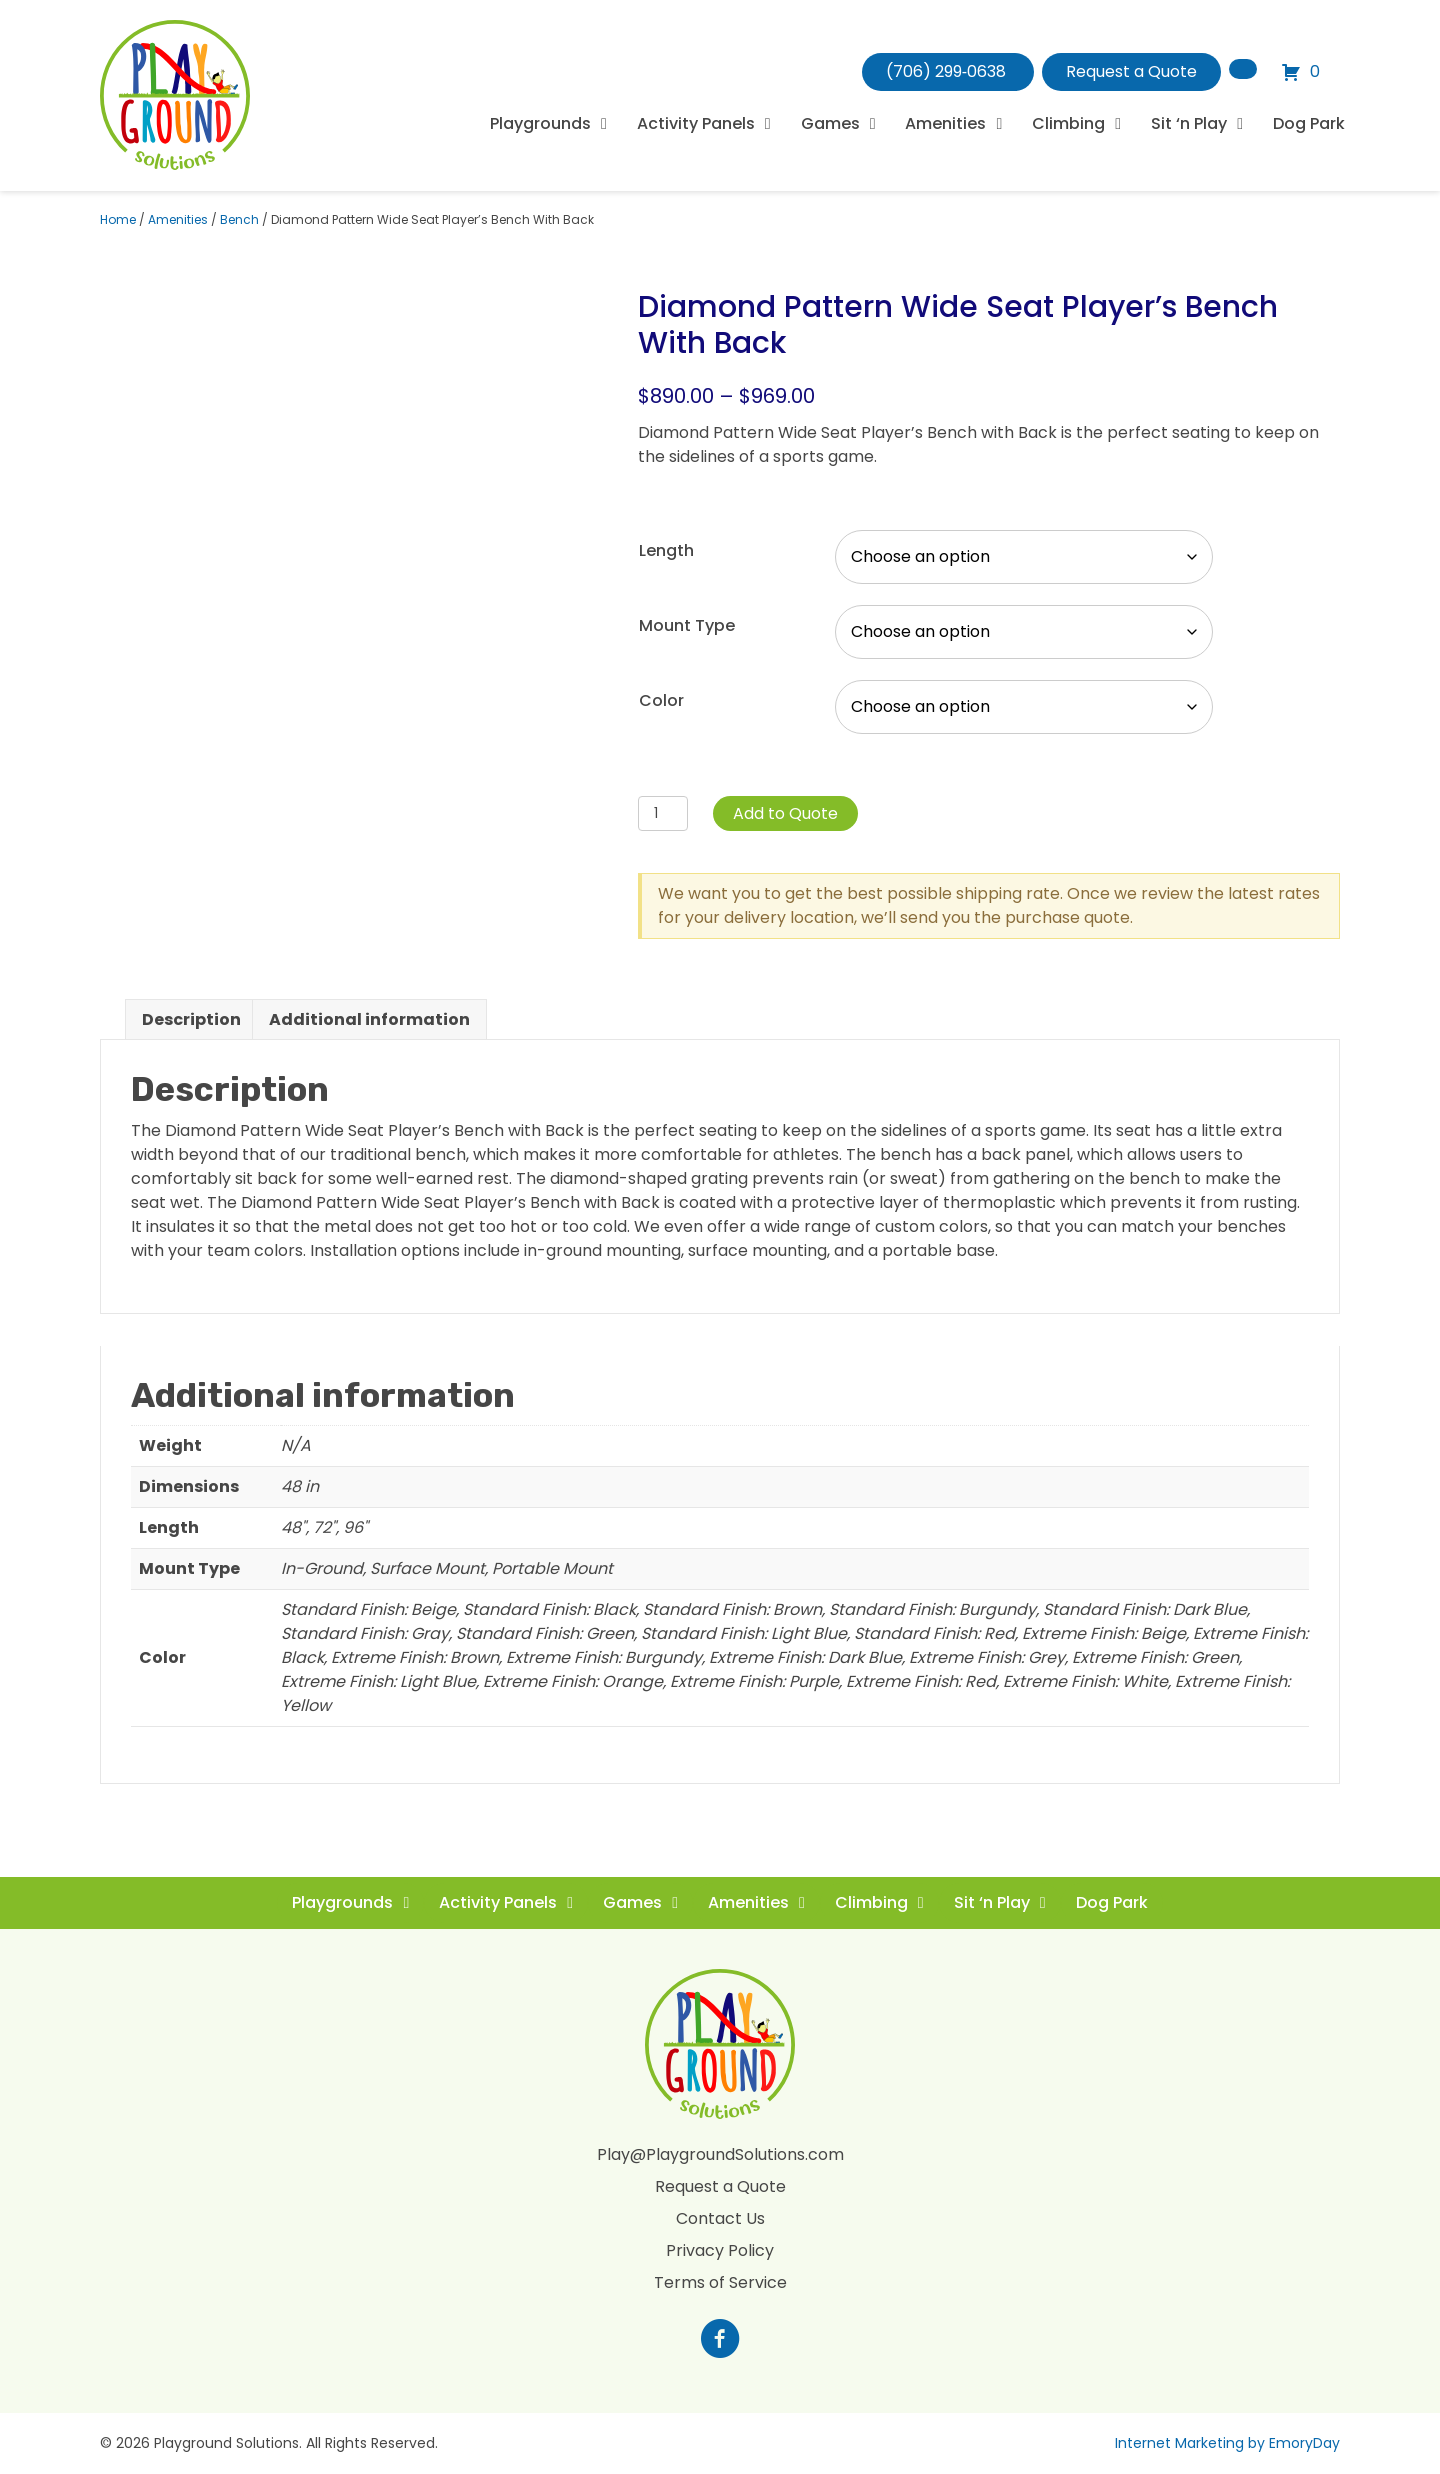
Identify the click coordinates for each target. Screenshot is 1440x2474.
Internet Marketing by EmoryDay (1227, 2443)
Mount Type (687, 625)
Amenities (178, 219)
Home (118, 219)
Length (666, 550)
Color (661, 700)
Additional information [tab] (369, 1019)
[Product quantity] (663, 813)
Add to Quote (785, 813)
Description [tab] (191, 1019)
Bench (239, 219)
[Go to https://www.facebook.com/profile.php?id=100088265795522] (720, 2341)
